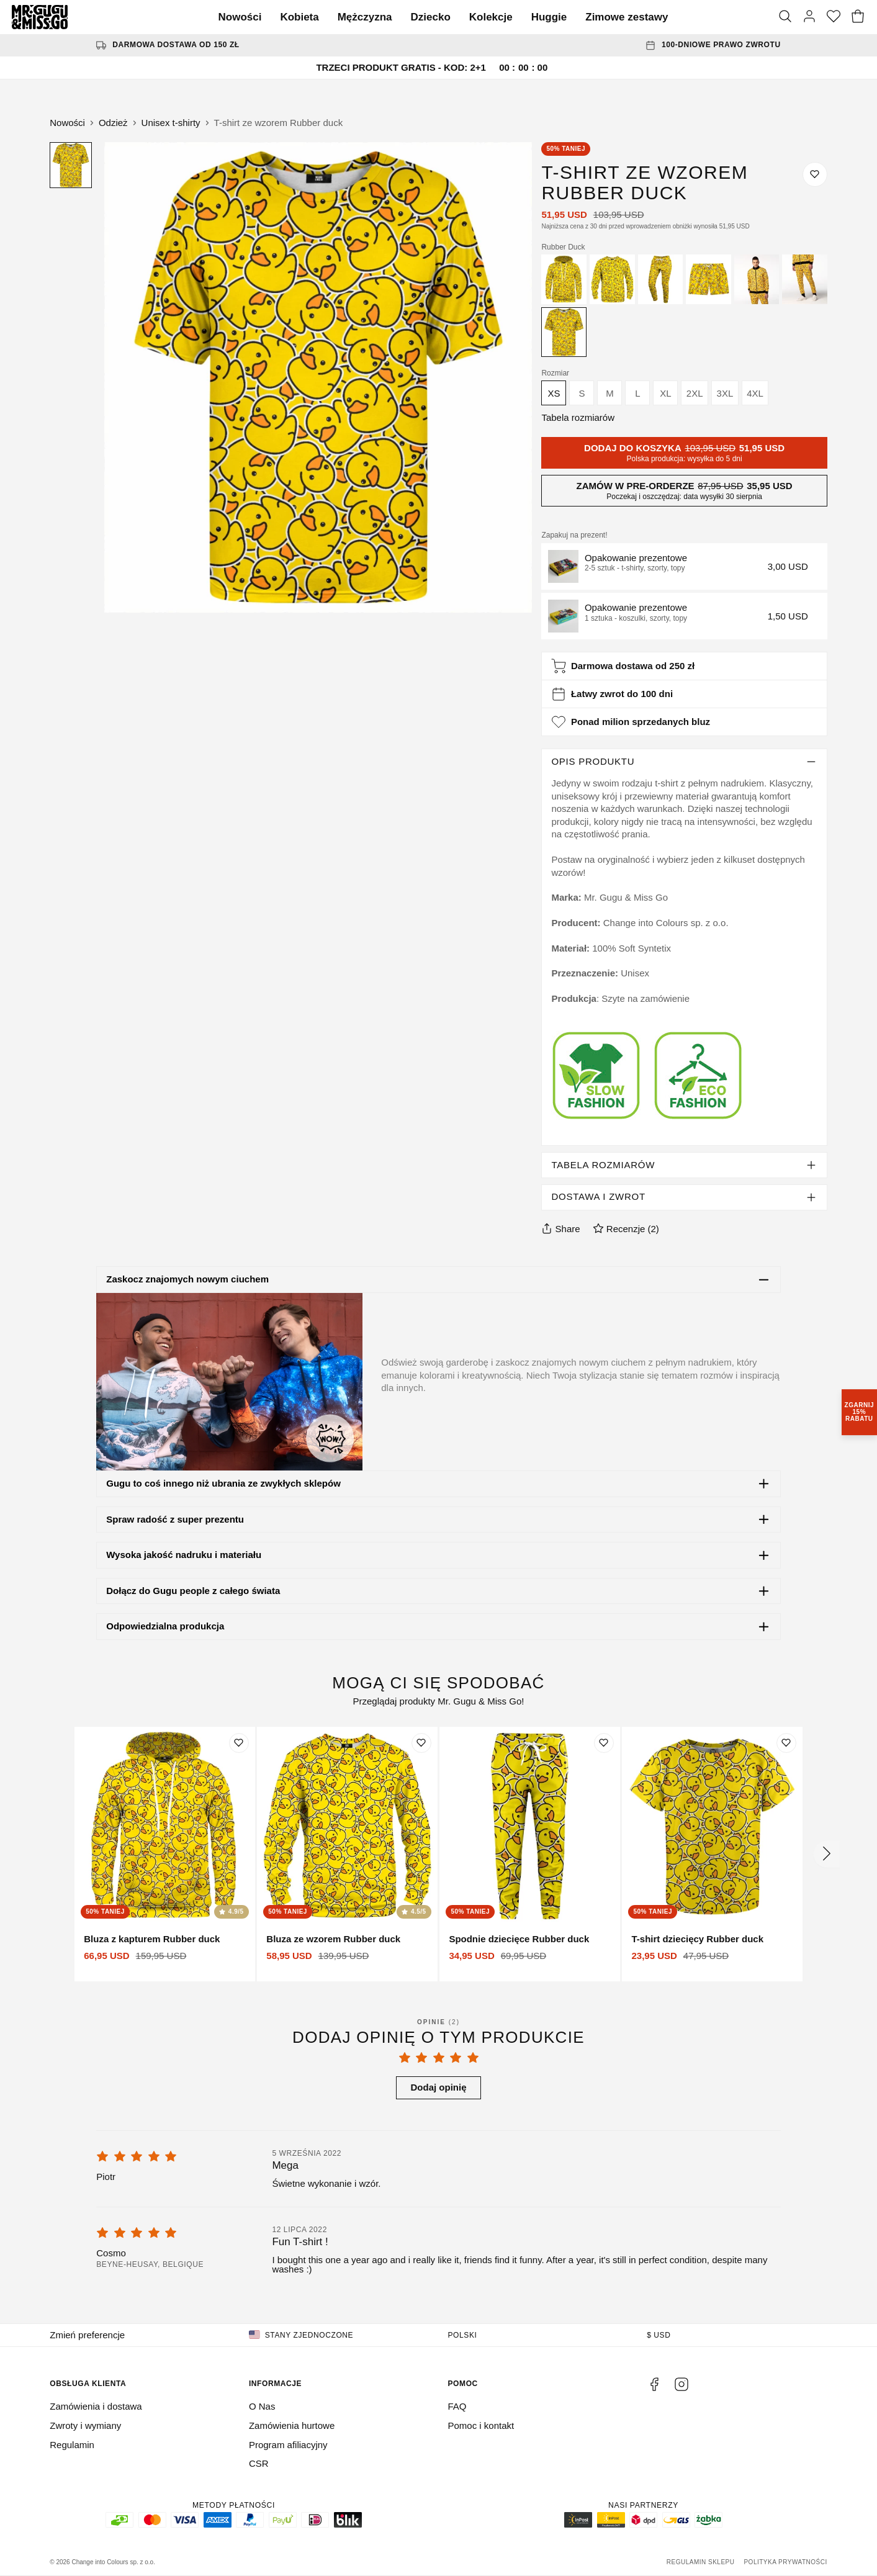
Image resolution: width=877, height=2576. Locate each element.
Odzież (113, 122)
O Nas (262, 2406)
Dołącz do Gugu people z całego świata (193, 1590)
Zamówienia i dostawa (96, 2406)
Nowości (240, 17)
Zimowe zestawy (626, 17)
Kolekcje (491, 17)
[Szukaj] (785, 17)
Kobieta (299, 17)
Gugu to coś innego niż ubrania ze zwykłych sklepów (223, 1483)
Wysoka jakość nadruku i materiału (183, 1554)
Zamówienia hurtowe (292, 2425)
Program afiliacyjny (288, 2444)
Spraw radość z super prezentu (175, 1519)
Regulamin (72, 2444)
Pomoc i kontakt (481, 2425)
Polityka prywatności (785, 2562)
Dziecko (431, 17)
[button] (684, 566)
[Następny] (827, 1854)
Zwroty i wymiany (85, 2425)
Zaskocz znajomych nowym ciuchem (187, 1279)
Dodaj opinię (439, 2087)
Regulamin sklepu (701, 2562)
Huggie (549, 17)
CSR (259, 2463)
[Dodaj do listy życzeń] (815, 174)
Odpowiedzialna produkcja (165, 1626)
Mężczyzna (365, 17)
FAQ (457, 2406)
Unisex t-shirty (171, 122)
